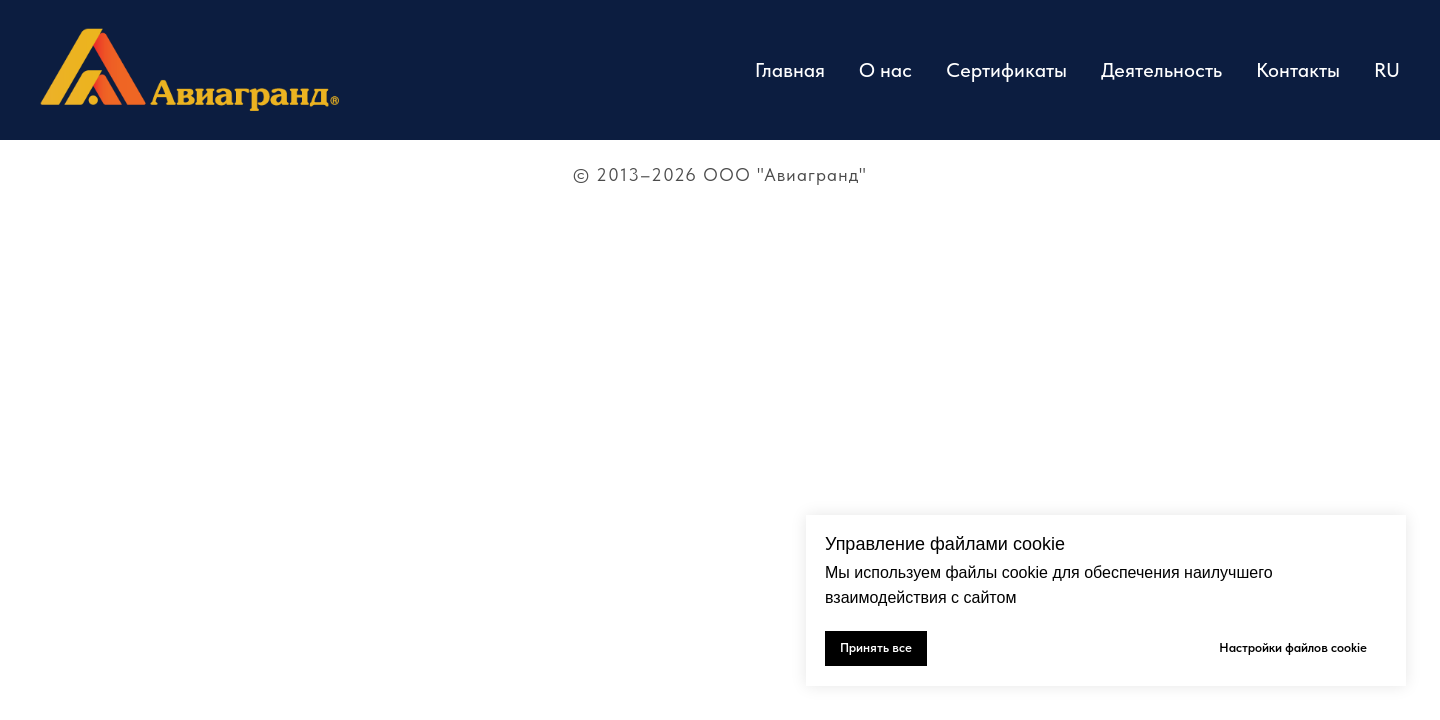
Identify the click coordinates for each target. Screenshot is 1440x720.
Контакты (1298, 70)
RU (1387, 70)
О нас (885, 70)
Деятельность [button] (1161, 70)
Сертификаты (1006, 70)
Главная (790, 70)
